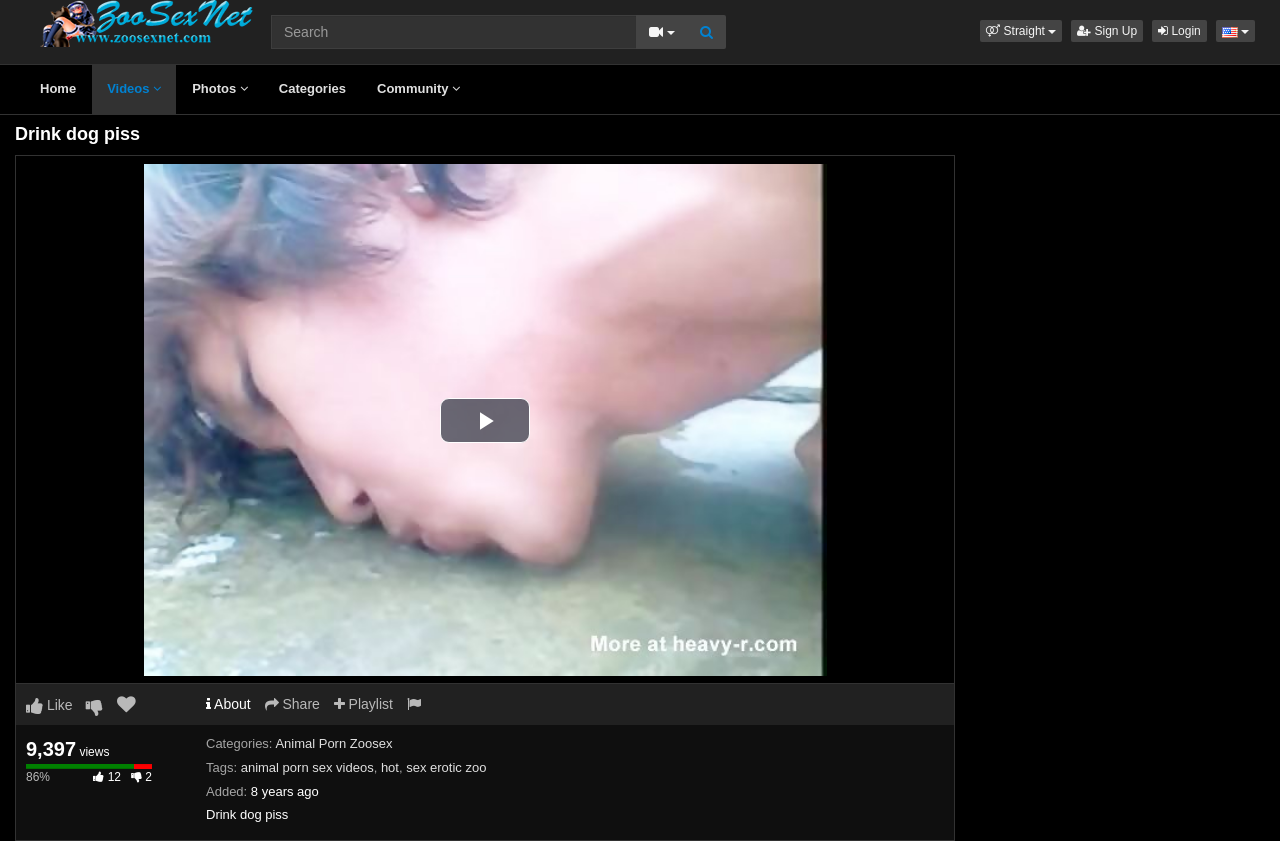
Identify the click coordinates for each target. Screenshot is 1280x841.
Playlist (363, 704)
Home (58, 88)
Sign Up (1107, 31)
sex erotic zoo (446, 767)
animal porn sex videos (307, 767)
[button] (1021, 31)
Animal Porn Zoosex (333, 743)
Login (1179, 31)
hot (390, 767)
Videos (134, 88)
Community (418, 88)
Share (292, 704)
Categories (312, 88)
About (228, 704)
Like (49, 705)
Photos (220, 88)
